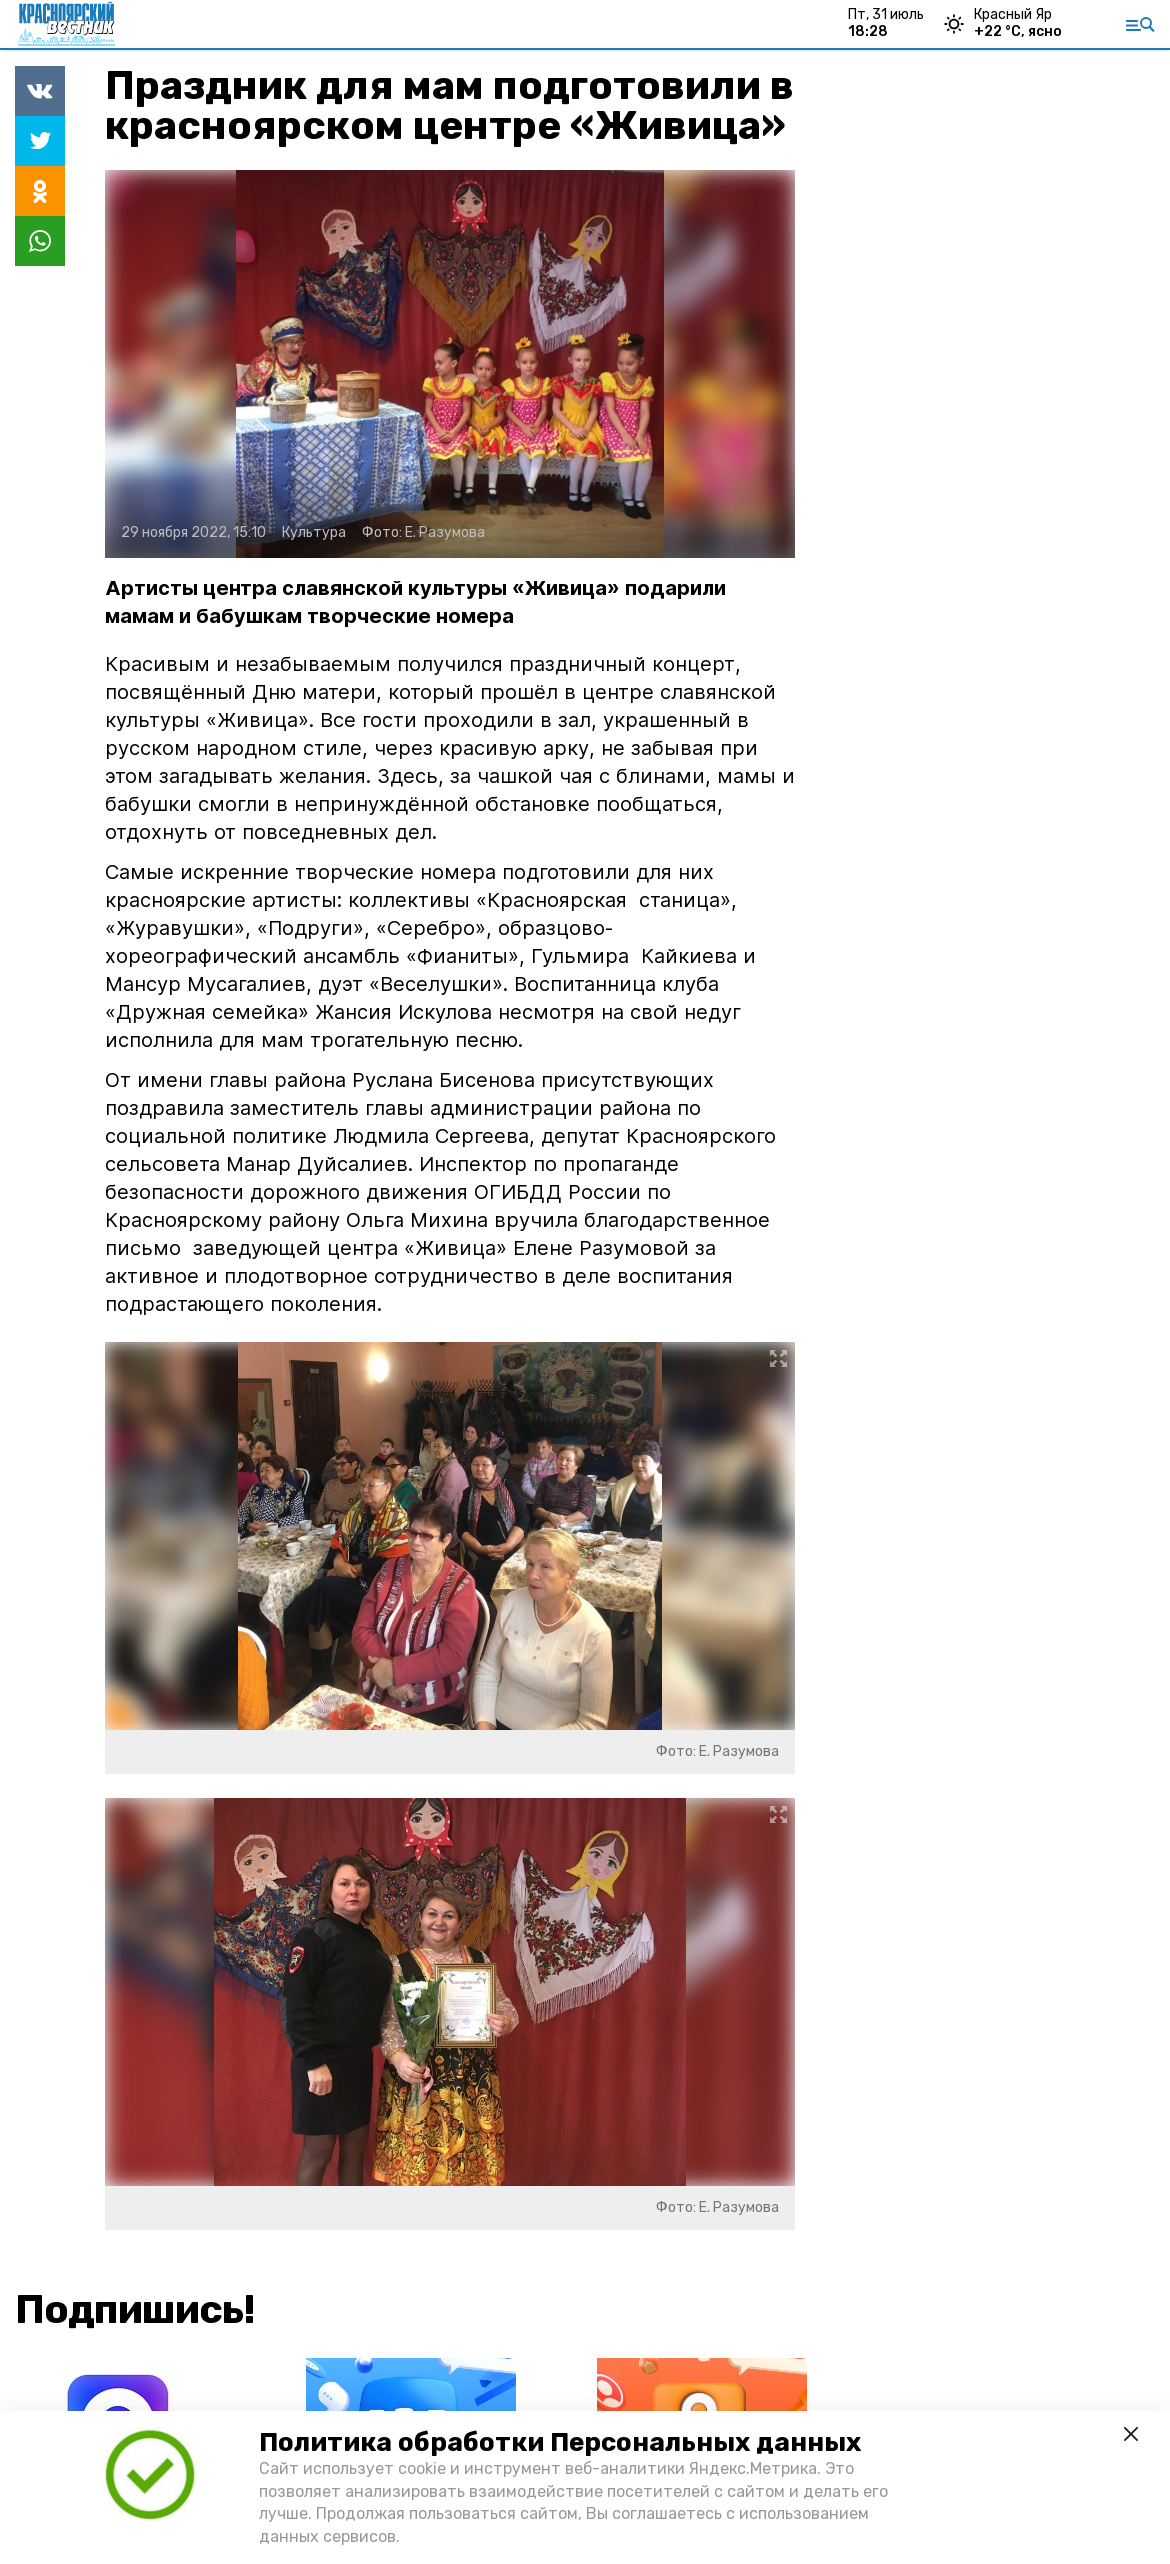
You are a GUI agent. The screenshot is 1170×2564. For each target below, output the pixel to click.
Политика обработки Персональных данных (560, 2442)
